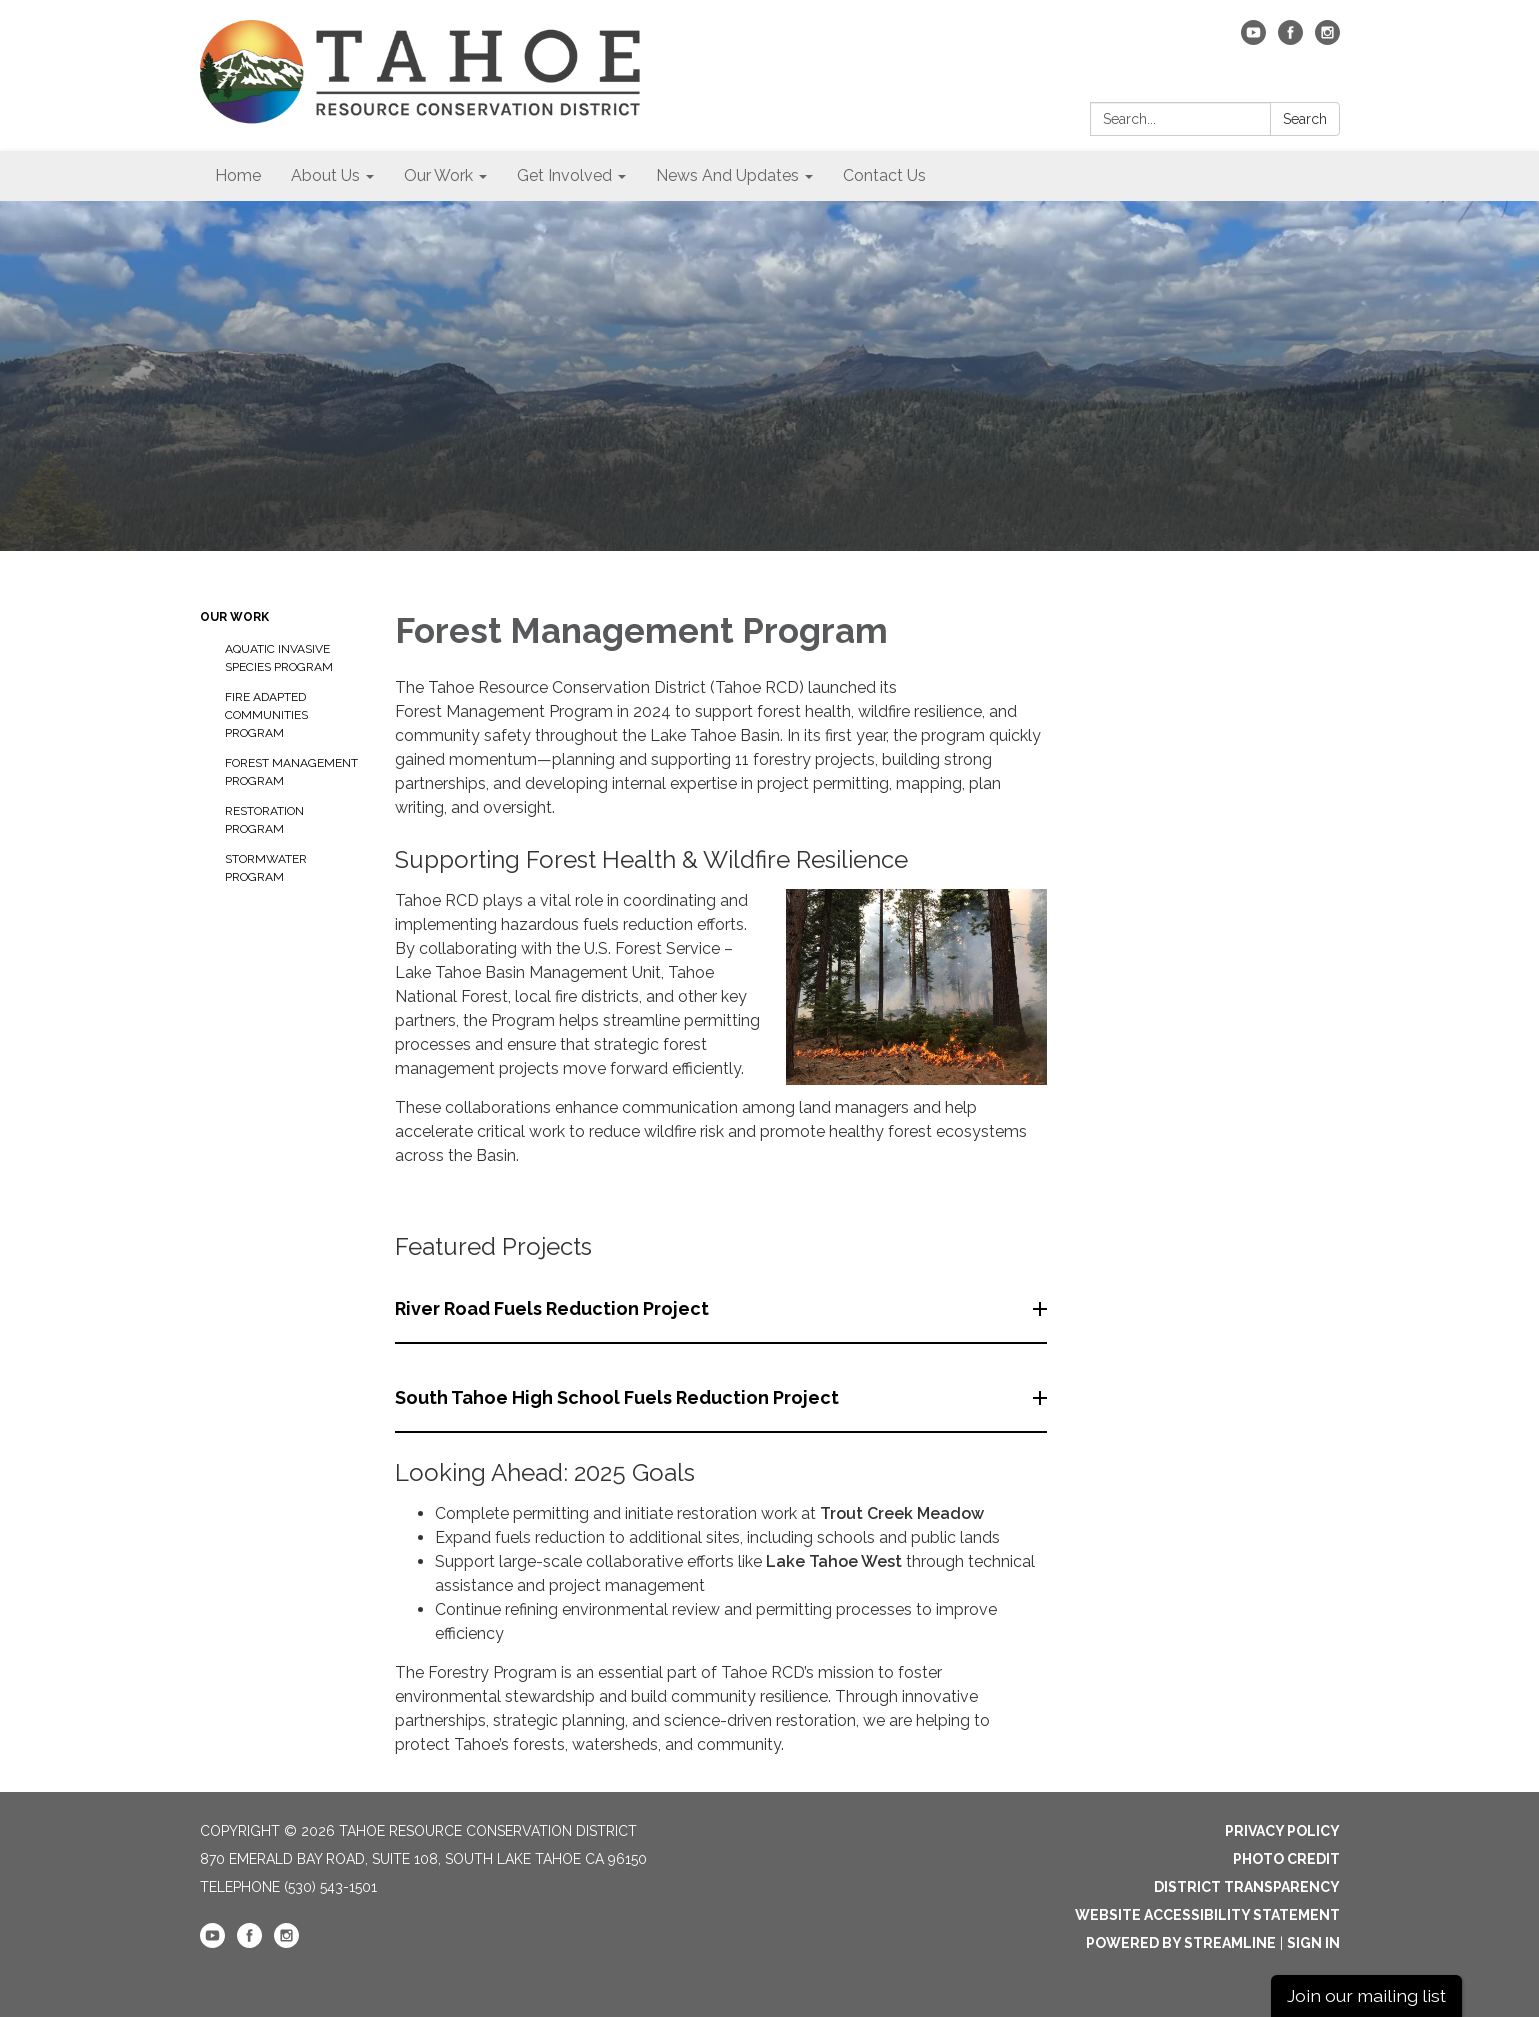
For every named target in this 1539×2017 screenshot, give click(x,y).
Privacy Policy (1282, 1831)
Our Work (234, 617)
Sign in (1313, 1943)
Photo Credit (1286, 1859)
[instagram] (1327, 39)
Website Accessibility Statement (1207, 1915)
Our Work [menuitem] (438, 175)
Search (1305, 119)
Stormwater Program (266, 868)
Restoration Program (264, 820)
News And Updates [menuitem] (727, 175)
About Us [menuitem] (325, 175)
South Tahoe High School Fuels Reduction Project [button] (619, 1397)
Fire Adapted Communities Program (266, 715)
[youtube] (1253, 39)
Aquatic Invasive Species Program (279, 658)
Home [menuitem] (238, 175)
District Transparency (1247, 1887)
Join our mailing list (1366, 1995)
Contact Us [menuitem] (884, 175)
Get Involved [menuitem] (564, 175)
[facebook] (1290, 39)
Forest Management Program (291, 772)
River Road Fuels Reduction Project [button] (554, 1308)
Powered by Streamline (1181, 1943)
